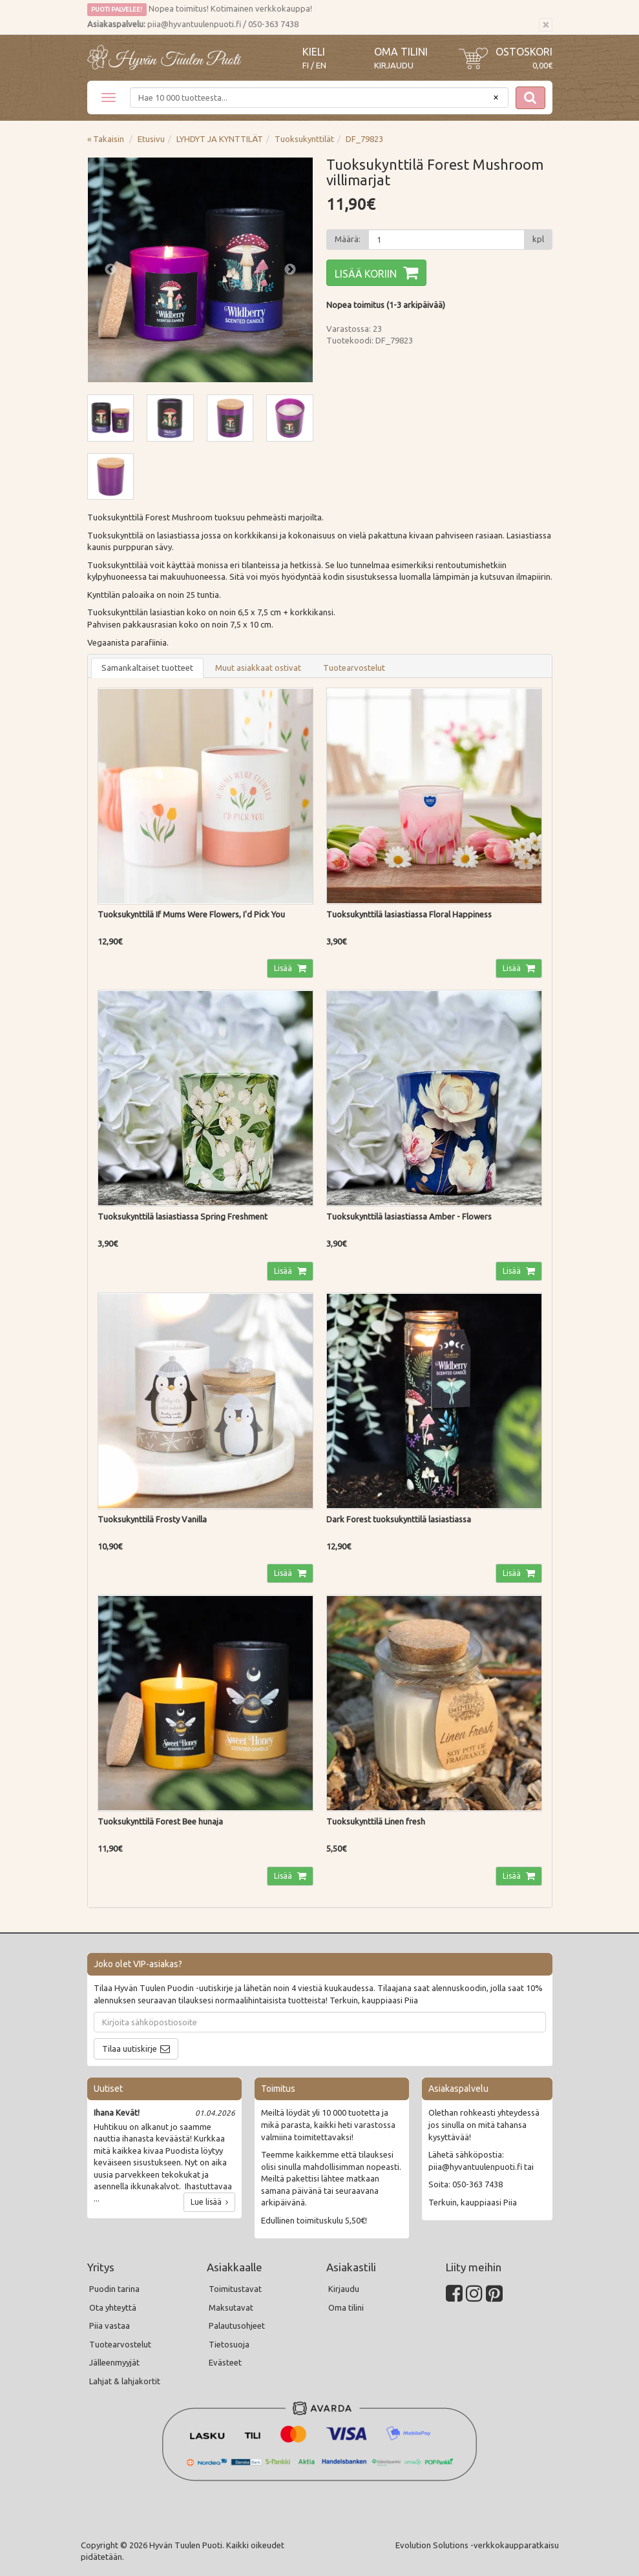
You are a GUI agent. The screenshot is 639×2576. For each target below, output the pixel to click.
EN (321, 65)
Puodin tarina (114, 2288)
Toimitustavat (235, 2288)
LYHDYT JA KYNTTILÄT (219, 138)
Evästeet (225, 2362)
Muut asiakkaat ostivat (258, 667)
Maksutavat (231, 2307)
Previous (110, 269)
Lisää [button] (284, 968)
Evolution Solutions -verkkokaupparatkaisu (477, 2545)
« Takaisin (105, 138)
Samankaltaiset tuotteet (147, 667)
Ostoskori (524, 51)
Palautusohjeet (237, 2325)
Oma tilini (401, 51)
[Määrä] (446, 239)
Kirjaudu (394, 65)
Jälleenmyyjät (114, 2362)
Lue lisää (209, 2202)
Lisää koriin (366, 274)
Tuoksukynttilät (304, 138)
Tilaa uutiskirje (129, 2048)
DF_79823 (364, 138)
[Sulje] (545, 25)
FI (305, 65)
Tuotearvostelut (354, 667)
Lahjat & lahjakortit (124, 2381)
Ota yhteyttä (112, 2307)
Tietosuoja (229, 2344)
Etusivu (151, 138)
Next (290, 269)
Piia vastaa (109, 2325)
